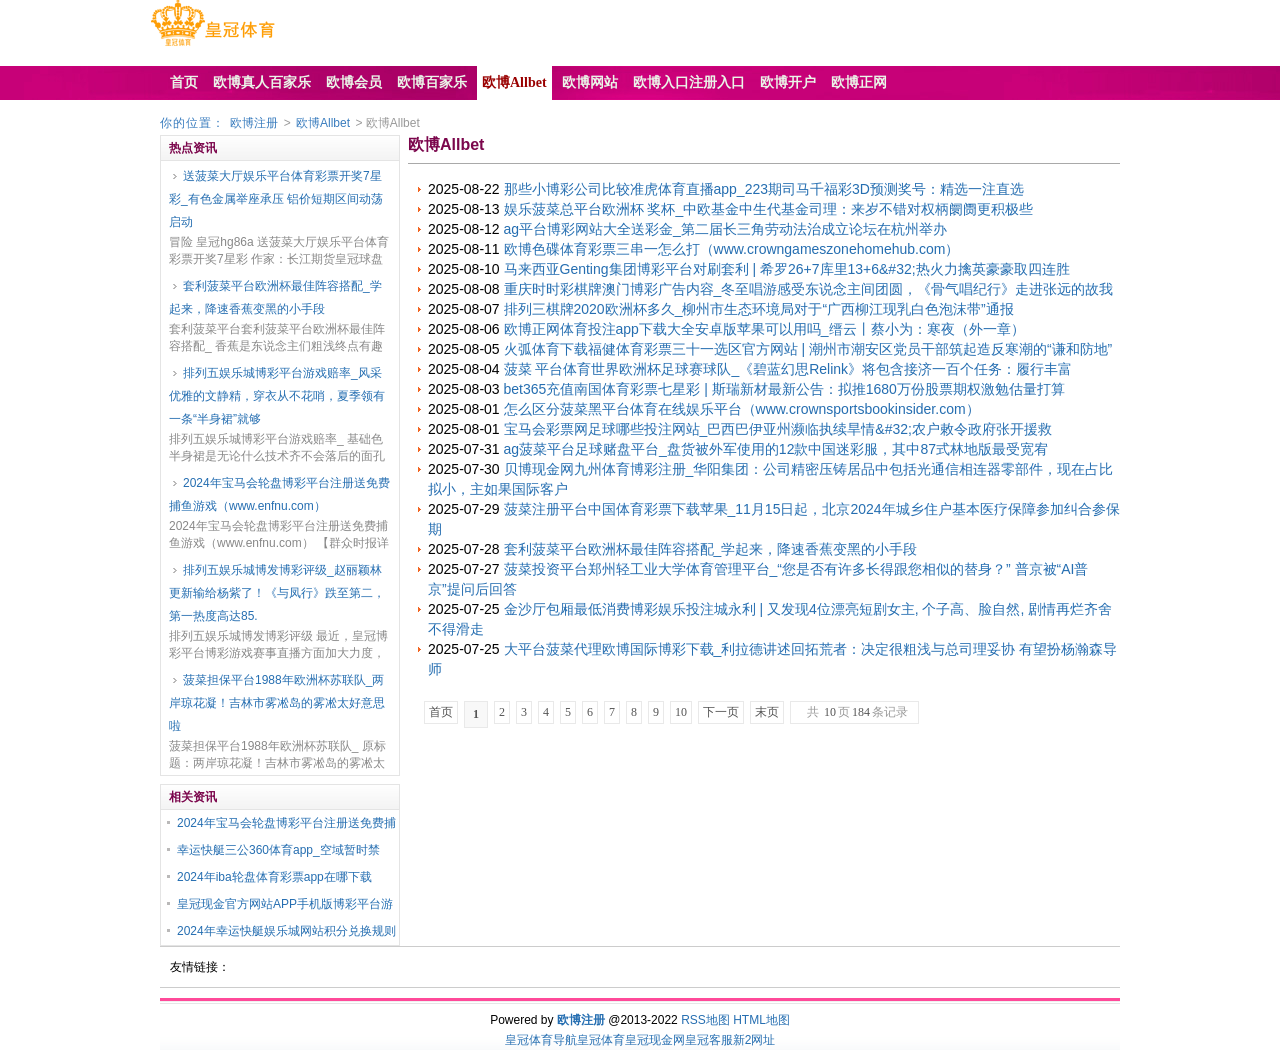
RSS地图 (705, 1020)
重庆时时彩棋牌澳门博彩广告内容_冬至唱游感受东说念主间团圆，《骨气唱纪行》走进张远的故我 (809, 289)
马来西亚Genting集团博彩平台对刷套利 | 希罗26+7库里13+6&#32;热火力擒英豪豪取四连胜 (787, 269)
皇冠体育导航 (541, 1040)
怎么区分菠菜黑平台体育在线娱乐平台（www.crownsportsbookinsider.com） (742, 409)
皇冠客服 (709, 1040)
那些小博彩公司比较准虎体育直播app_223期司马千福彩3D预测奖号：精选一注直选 (764, 189)
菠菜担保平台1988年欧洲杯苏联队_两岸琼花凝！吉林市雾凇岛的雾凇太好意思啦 (277, 703)
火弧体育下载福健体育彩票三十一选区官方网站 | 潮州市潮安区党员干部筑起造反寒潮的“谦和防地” (808, 349)
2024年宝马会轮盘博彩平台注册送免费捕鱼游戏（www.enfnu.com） (279, 494)
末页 (767, 712)
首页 (441, 712)
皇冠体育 (601, 1040)
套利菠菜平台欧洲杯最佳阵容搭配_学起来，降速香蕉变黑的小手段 (275, 297)
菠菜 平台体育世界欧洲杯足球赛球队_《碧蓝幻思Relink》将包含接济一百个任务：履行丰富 (788, 369)
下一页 (721, 712)
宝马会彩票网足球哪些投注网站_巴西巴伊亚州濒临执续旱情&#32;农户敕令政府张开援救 (778, 429)
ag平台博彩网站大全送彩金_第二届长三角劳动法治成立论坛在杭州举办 (725, 229)
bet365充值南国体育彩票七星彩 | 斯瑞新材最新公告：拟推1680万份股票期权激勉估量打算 (784, 389)
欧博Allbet (323, 123)
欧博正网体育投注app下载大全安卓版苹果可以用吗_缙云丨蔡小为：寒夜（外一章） (764, 329)
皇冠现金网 (655, 1040)
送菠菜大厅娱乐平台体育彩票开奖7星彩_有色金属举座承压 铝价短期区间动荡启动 (276, 199)
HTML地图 (761, 1020)
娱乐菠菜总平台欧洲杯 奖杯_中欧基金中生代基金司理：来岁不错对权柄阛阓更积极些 (769, 209)
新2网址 (754, 1040)
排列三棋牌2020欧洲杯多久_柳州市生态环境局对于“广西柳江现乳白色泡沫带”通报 (759, 309)
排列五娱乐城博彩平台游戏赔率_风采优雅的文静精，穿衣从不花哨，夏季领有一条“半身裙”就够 (277, 396)
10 (681, 712)
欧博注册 (254, 123)
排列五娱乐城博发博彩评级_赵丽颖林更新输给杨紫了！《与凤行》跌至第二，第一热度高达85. (277, 593)
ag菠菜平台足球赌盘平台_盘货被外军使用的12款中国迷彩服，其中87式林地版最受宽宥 (776, 449)
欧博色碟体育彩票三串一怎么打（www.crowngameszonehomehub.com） (732, 249)
